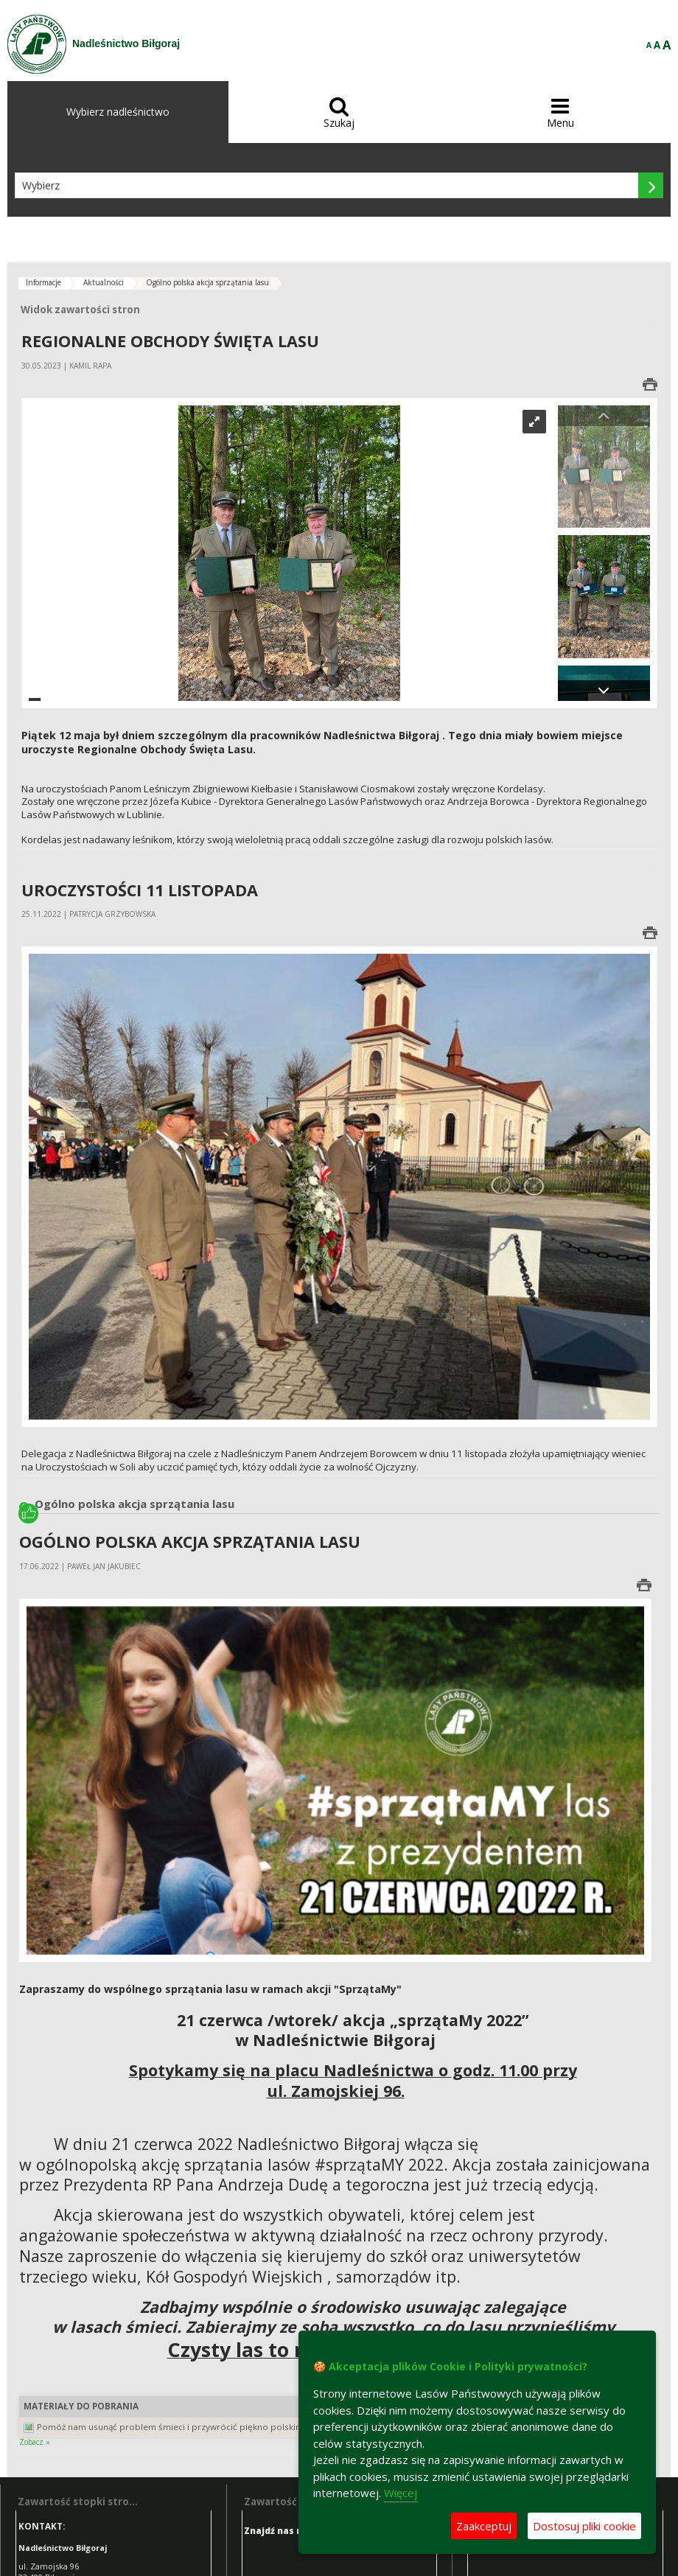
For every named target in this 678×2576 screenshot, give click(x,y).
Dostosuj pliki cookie (584, 2526)
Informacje (43, 282)
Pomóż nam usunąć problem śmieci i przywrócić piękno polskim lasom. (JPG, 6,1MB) (211, 2426)
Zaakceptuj (483, 2526)
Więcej (400, 2492)
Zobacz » (34, 2442)
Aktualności (103, 282)
